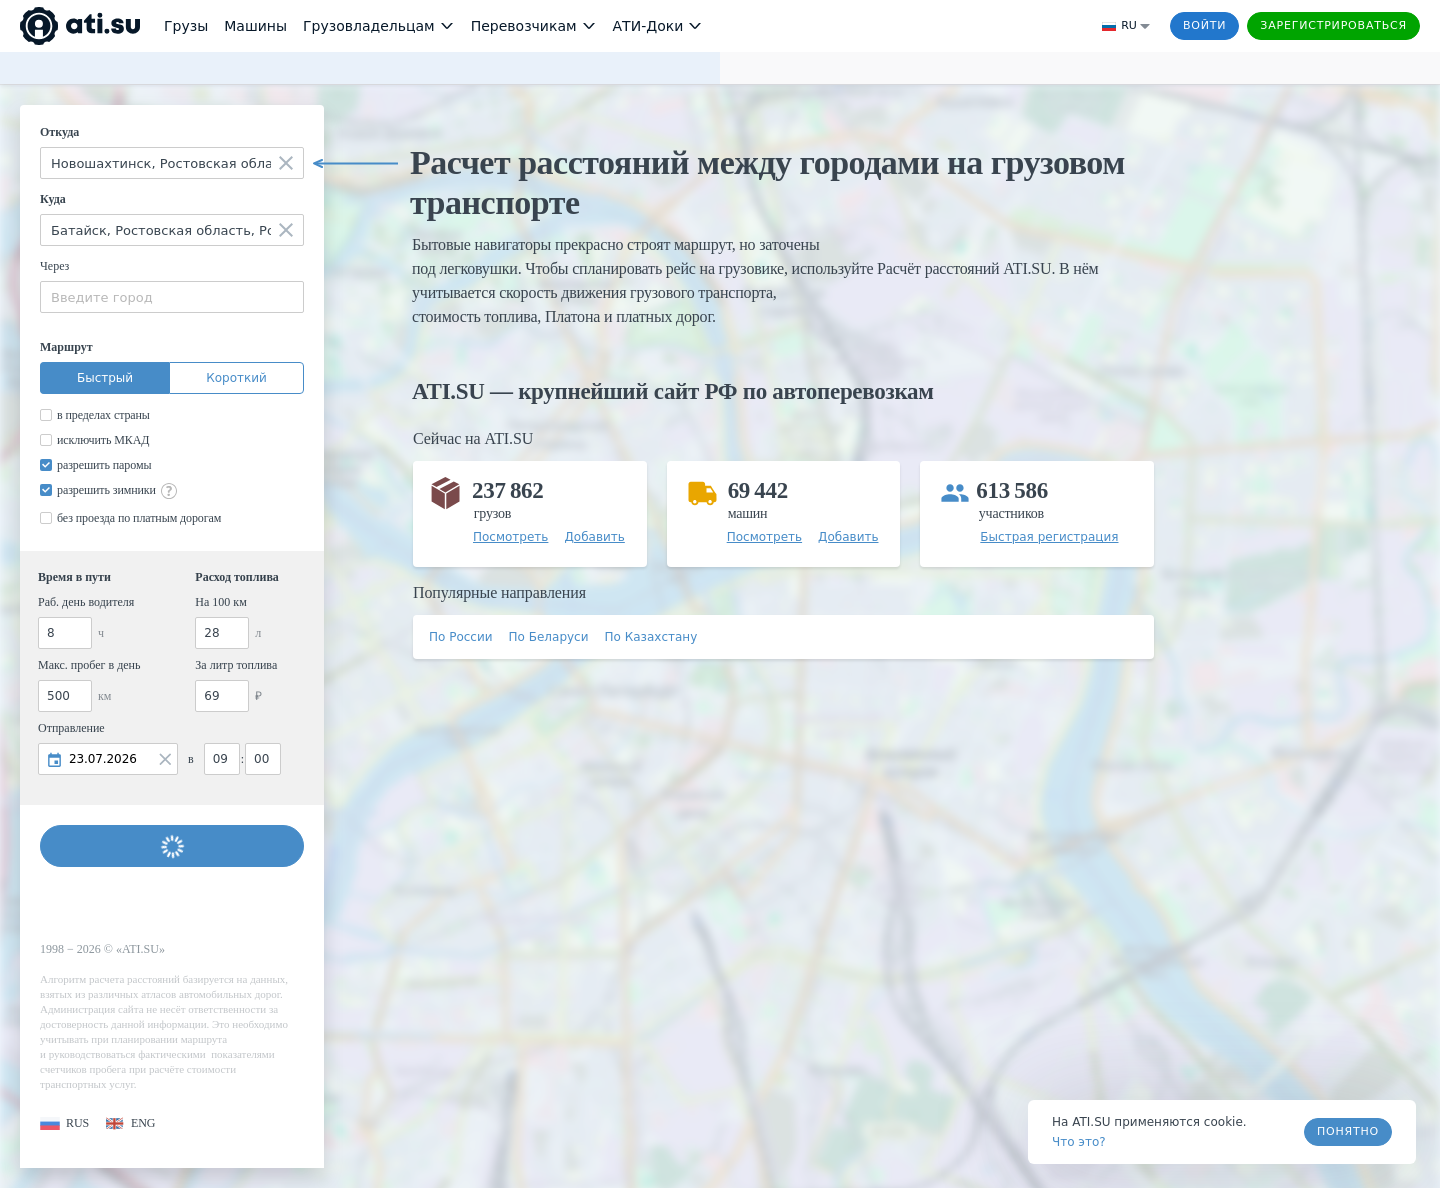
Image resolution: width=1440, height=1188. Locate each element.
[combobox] (172, 163)
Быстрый (105, 378)
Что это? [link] (1079, 1142)
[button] (64, 1123)
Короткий (236, 378)
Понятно (1348, 1131)
